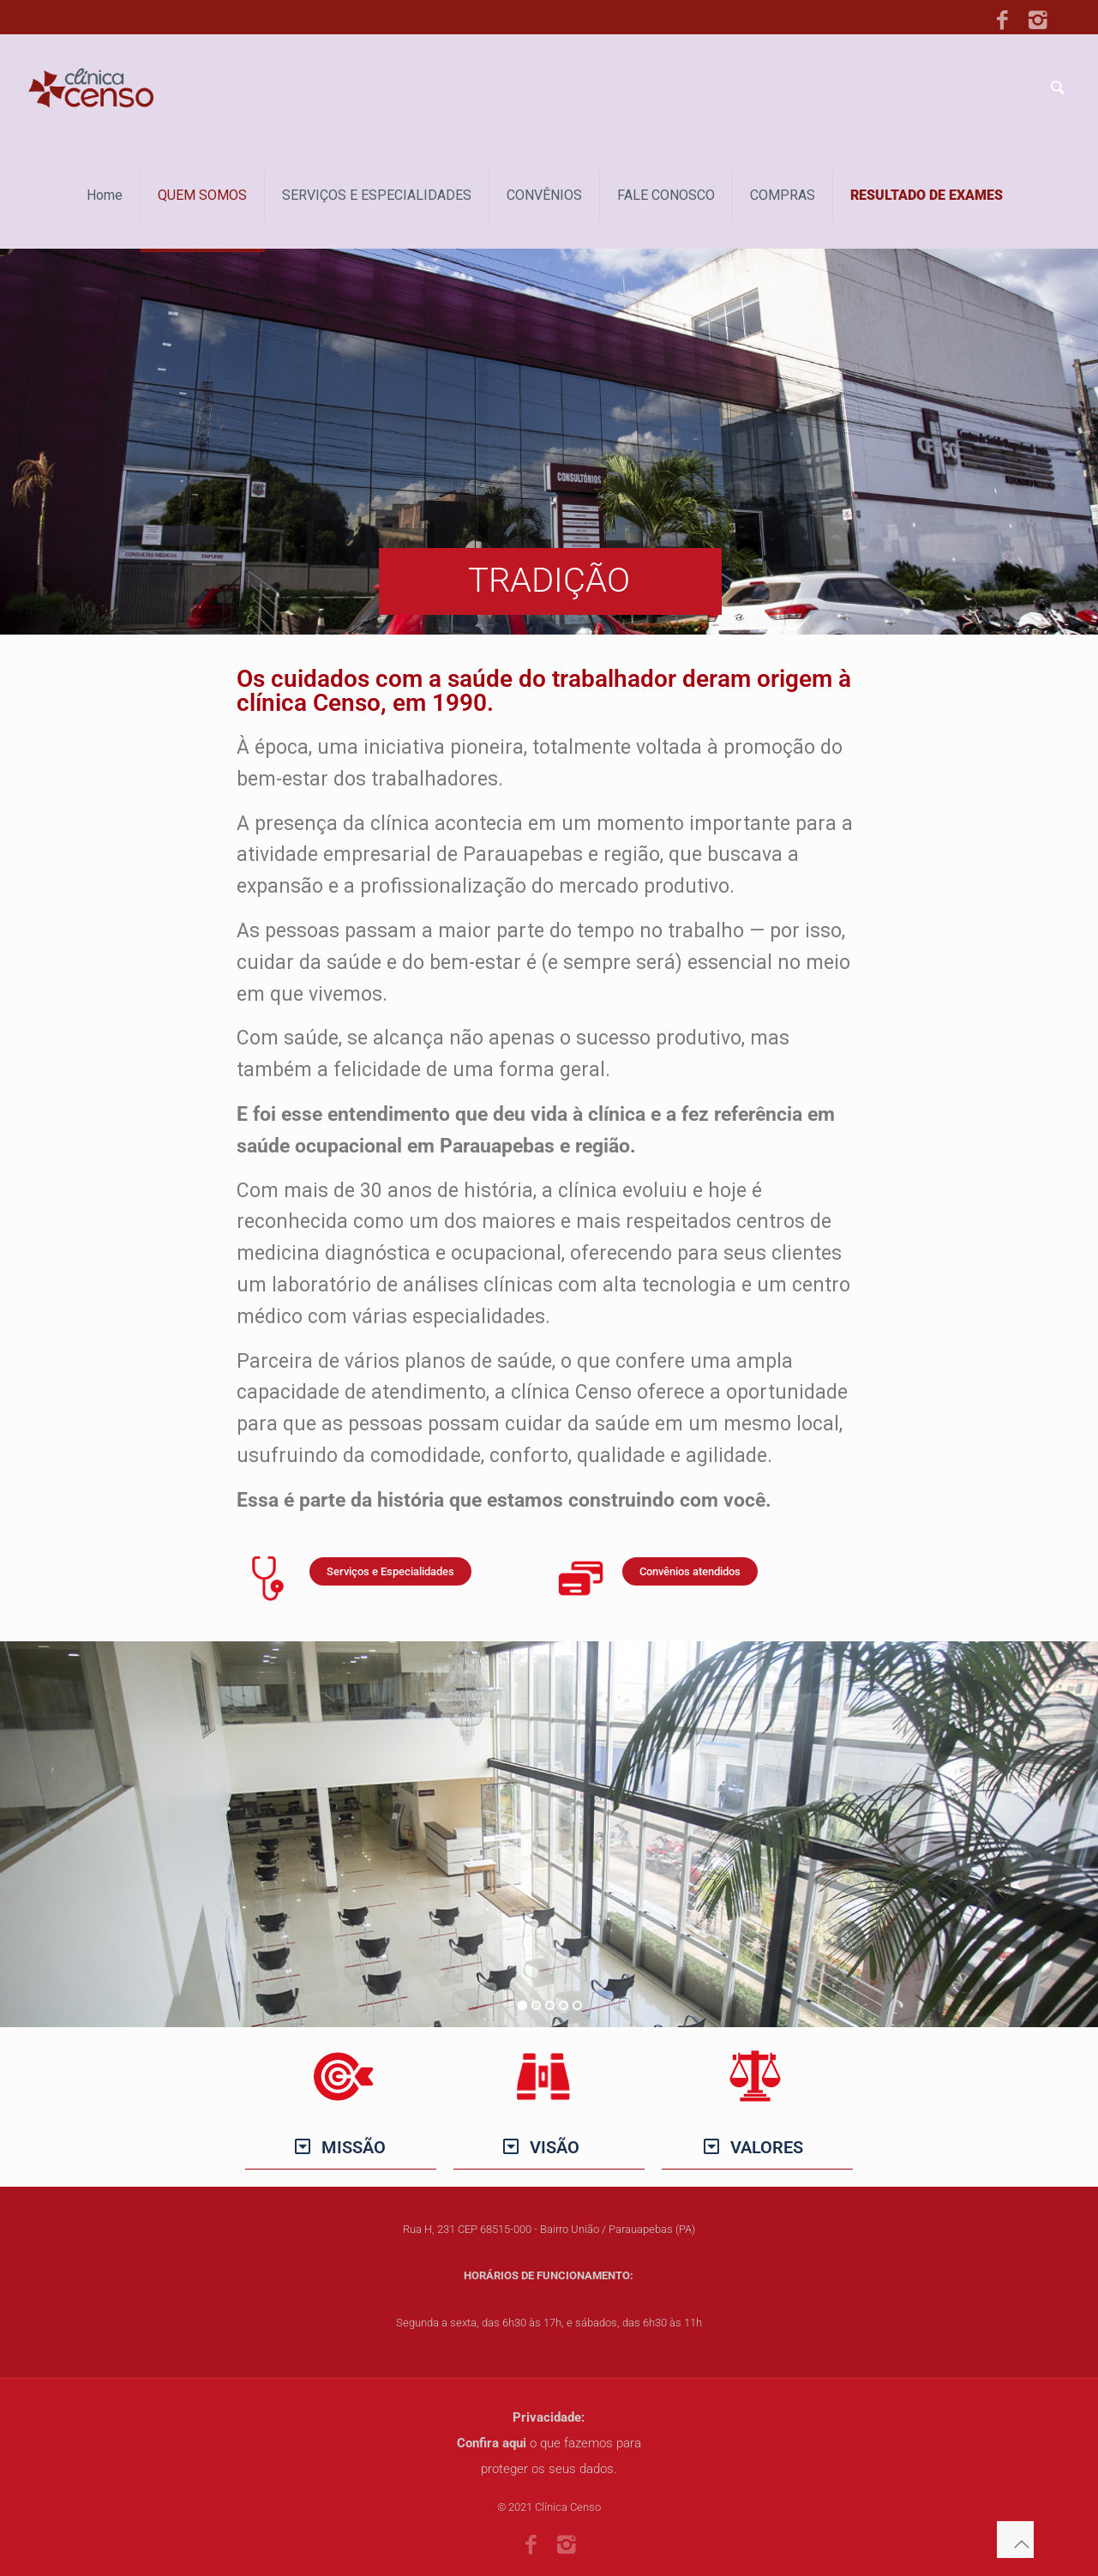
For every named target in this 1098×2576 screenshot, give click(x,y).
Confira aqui (491, 2443)
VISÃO (554, 2147)
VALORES (766, 2147)
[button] (340, 2147)
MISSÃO (353, 2147)
